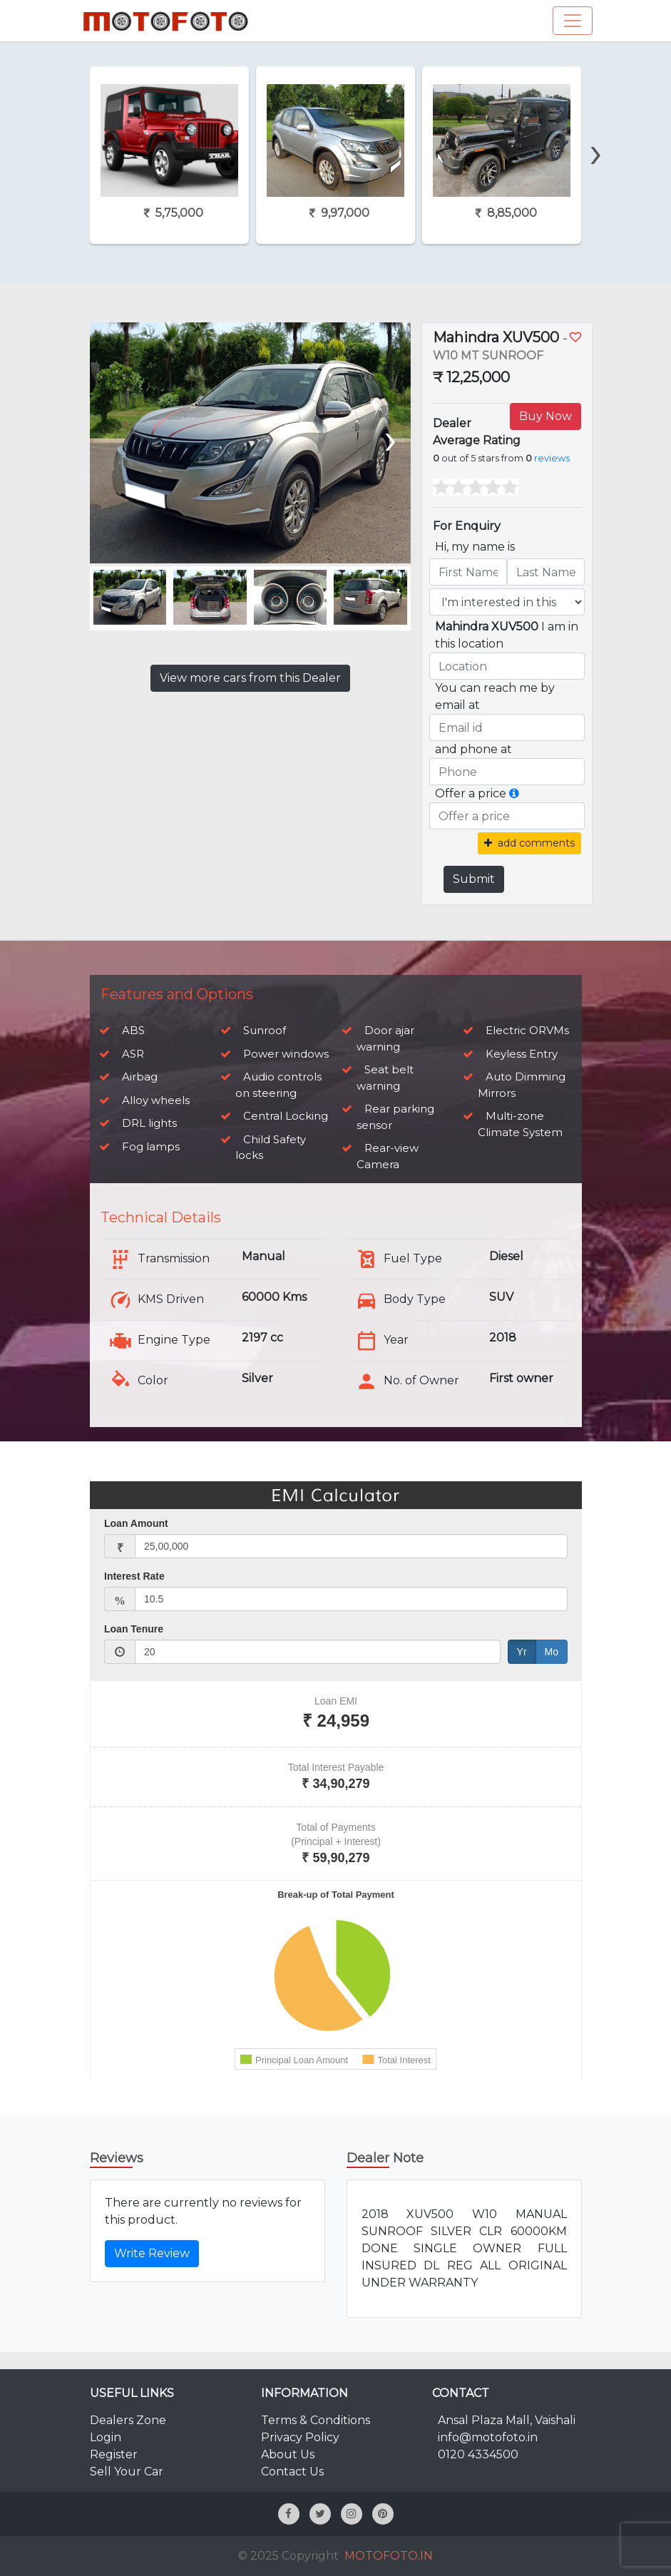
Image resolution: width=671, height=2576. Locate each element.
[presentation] (595, 127)
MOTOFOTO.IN (388, 2555)
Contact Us (292, 2471)
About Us (287, 2454)
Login (105, 2437)
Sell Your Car (126, 2471)
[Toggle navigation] (573, 20)
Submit (474, 879)
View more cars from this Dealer (250, 678)
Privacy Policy (300, 2437)
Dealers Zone (128, 2420)
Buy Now (545, 416)
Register (114, 2454)
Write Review (152, 2253)
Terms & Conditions (315, 2420)
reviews (552, 458)
